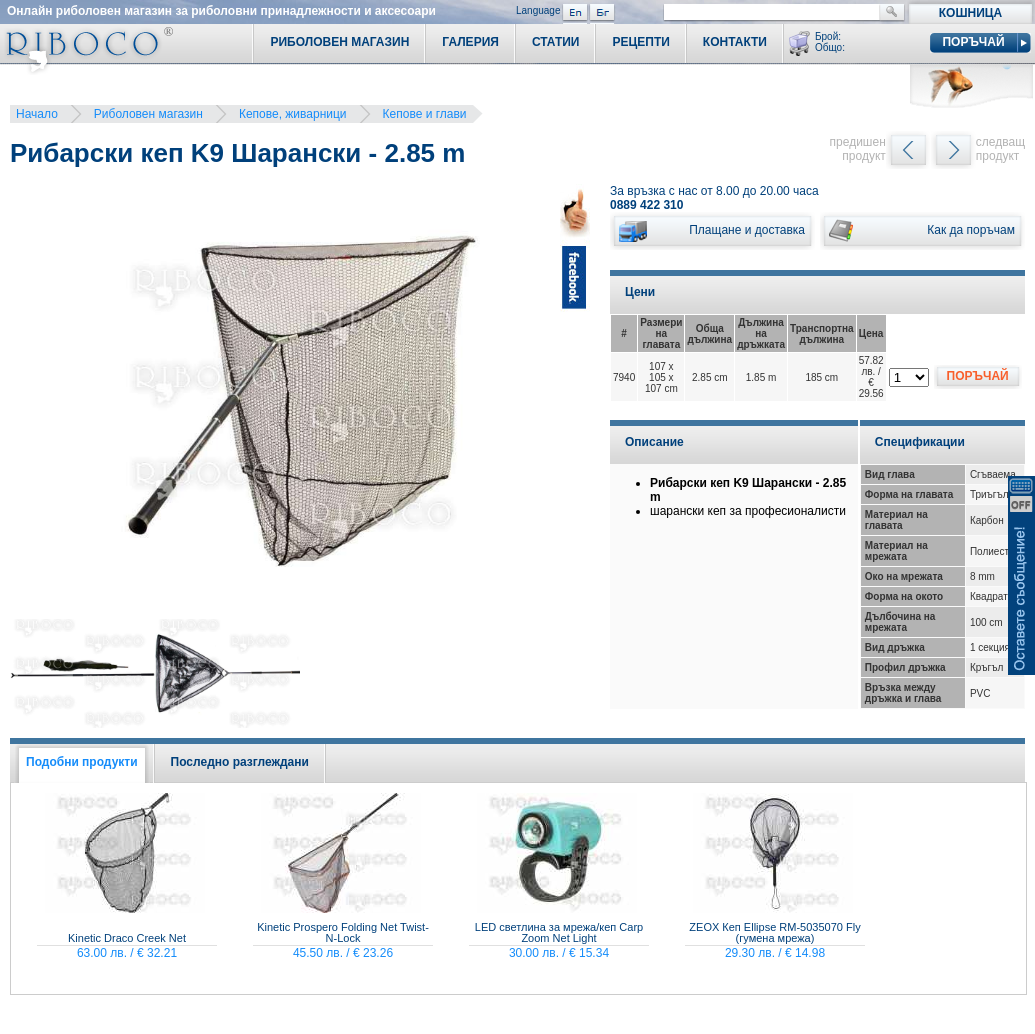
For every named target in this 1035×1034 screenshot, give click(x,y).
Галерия (470, 42)
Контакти (735, 42)
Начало (37, 114)
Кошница (970, 13)
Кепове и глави (425, 114)
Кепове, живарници (293, 114)
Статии (556, 42)
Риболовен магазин (148, 114)
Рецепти (640, 42)
